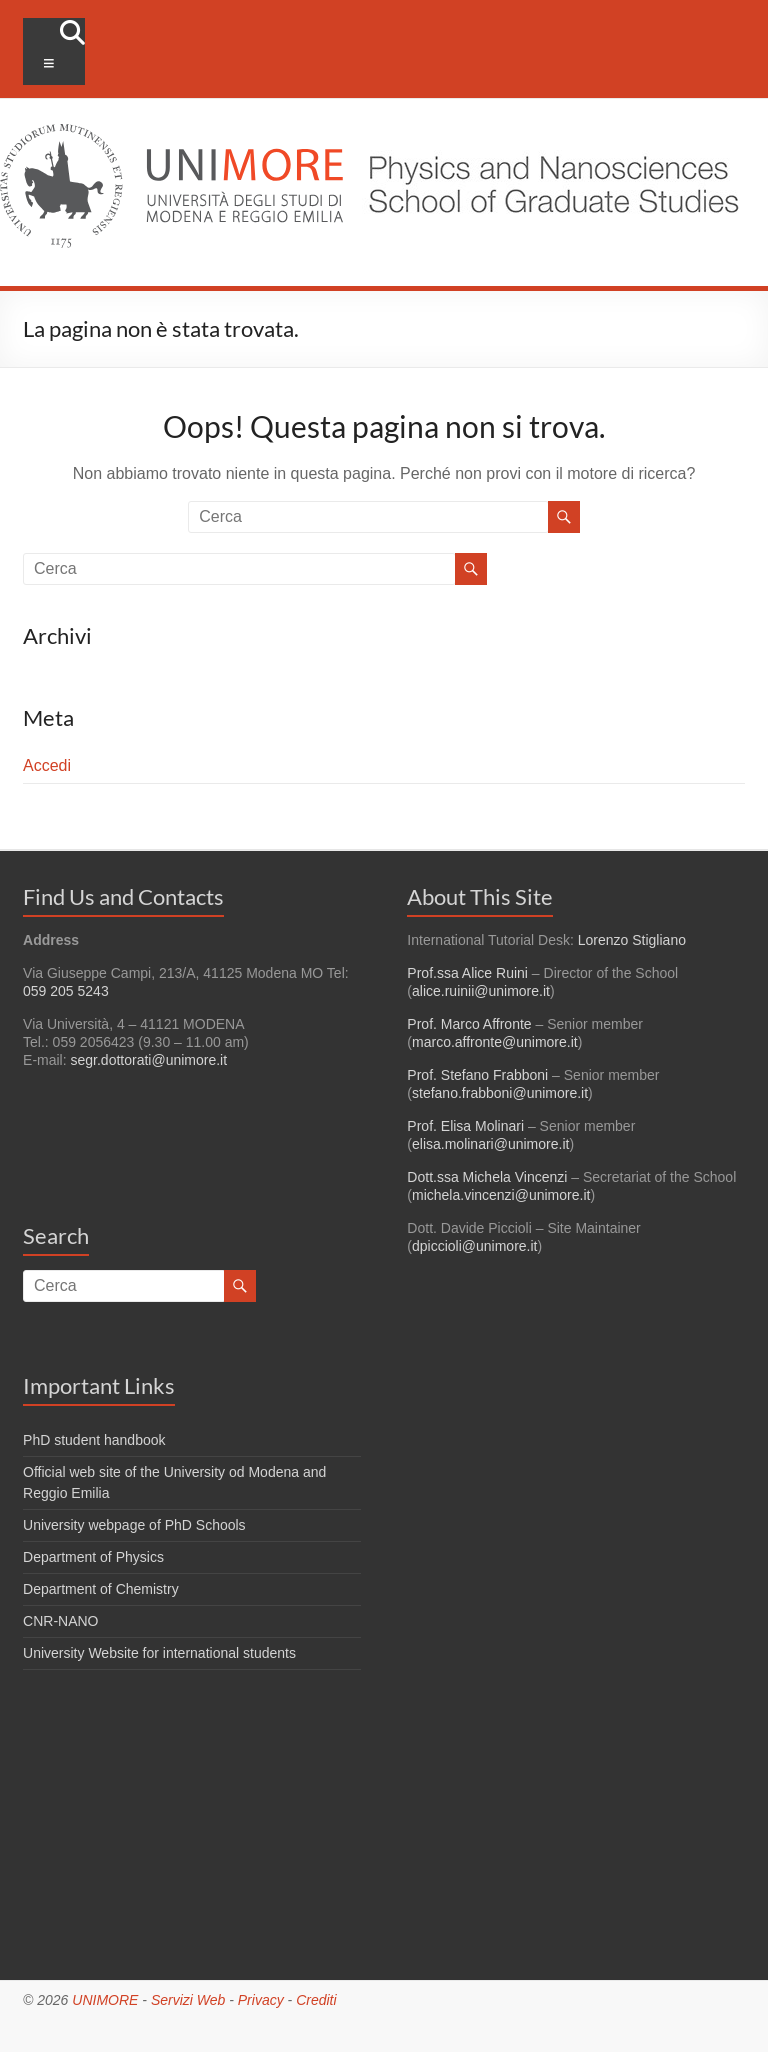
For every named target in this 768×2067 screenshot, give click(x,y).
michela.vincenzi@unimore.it (501, 1195)
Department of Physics (93, 1557)
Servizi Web (188, 2000)
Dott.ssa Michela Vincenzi (487, 1177)
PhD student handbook (94, 1440)
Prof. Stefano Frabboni (477, 1075)
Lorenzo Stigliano (632, 940)
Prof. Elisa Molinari (465, 1126)
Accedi (47, 765)
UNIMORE (105, 2000)
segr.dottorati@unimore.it (149, 1060)
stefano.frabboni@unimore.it (500, 1093)
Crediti (316, 2000)
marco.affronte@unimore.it (495, 1042)
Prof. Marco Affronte (469, 1024)
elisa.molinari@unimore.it (490, 1144)
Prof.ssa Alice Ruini (467, 973)
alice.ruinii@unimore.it (481, 991)
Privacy (261, 2000)
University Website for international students (159, 1653)
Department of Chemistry (101, 1589)
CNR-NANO (60, 1621)
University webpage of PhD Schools (134, 1525)
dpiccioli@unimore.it (474, 1246)
